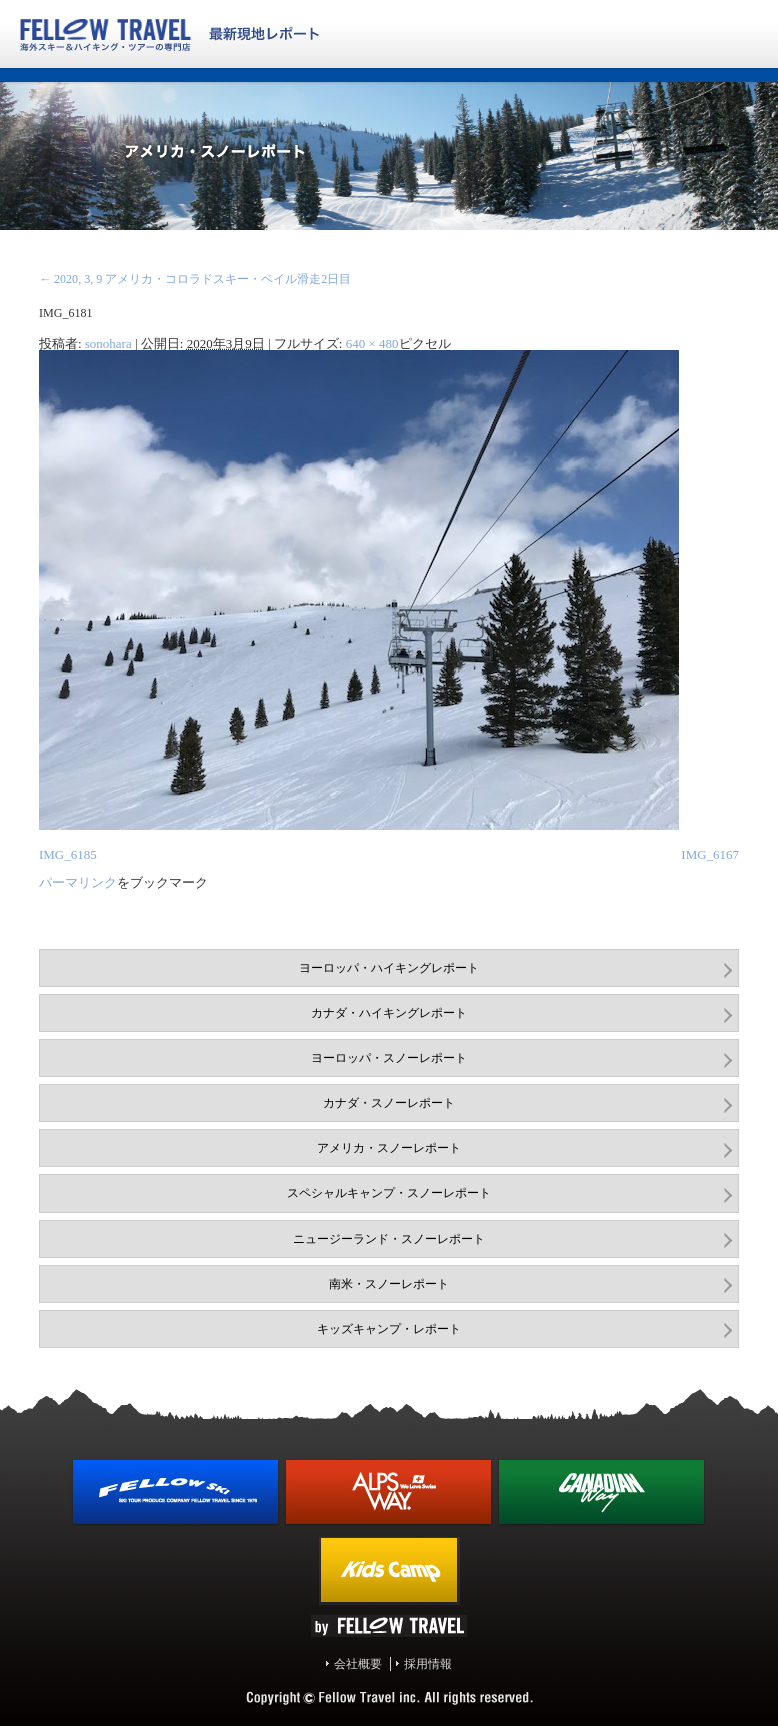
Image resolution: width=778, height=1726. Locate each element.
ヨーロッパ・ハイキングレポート (389, 968)
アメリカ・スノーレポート (389, 1148)
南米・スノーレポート (389, 1284)
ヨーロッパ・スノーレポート (389, 1058)
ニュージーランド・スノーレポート (389, 1239)
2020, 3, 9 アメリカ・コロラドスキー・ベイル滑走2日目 (195, 279)
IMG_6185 (68, 854)
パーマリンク (78, 882)
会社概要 (358, 1664)
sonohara (108, 343)
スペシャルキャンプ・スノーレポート (389, 1193)
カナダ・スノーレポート (389, 1103)
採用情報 (428, 1664)
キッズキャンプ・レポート (389, 1329)
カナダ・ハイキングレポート (389, 1013)
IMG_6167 (710, 854)
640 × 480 (372, 343)
